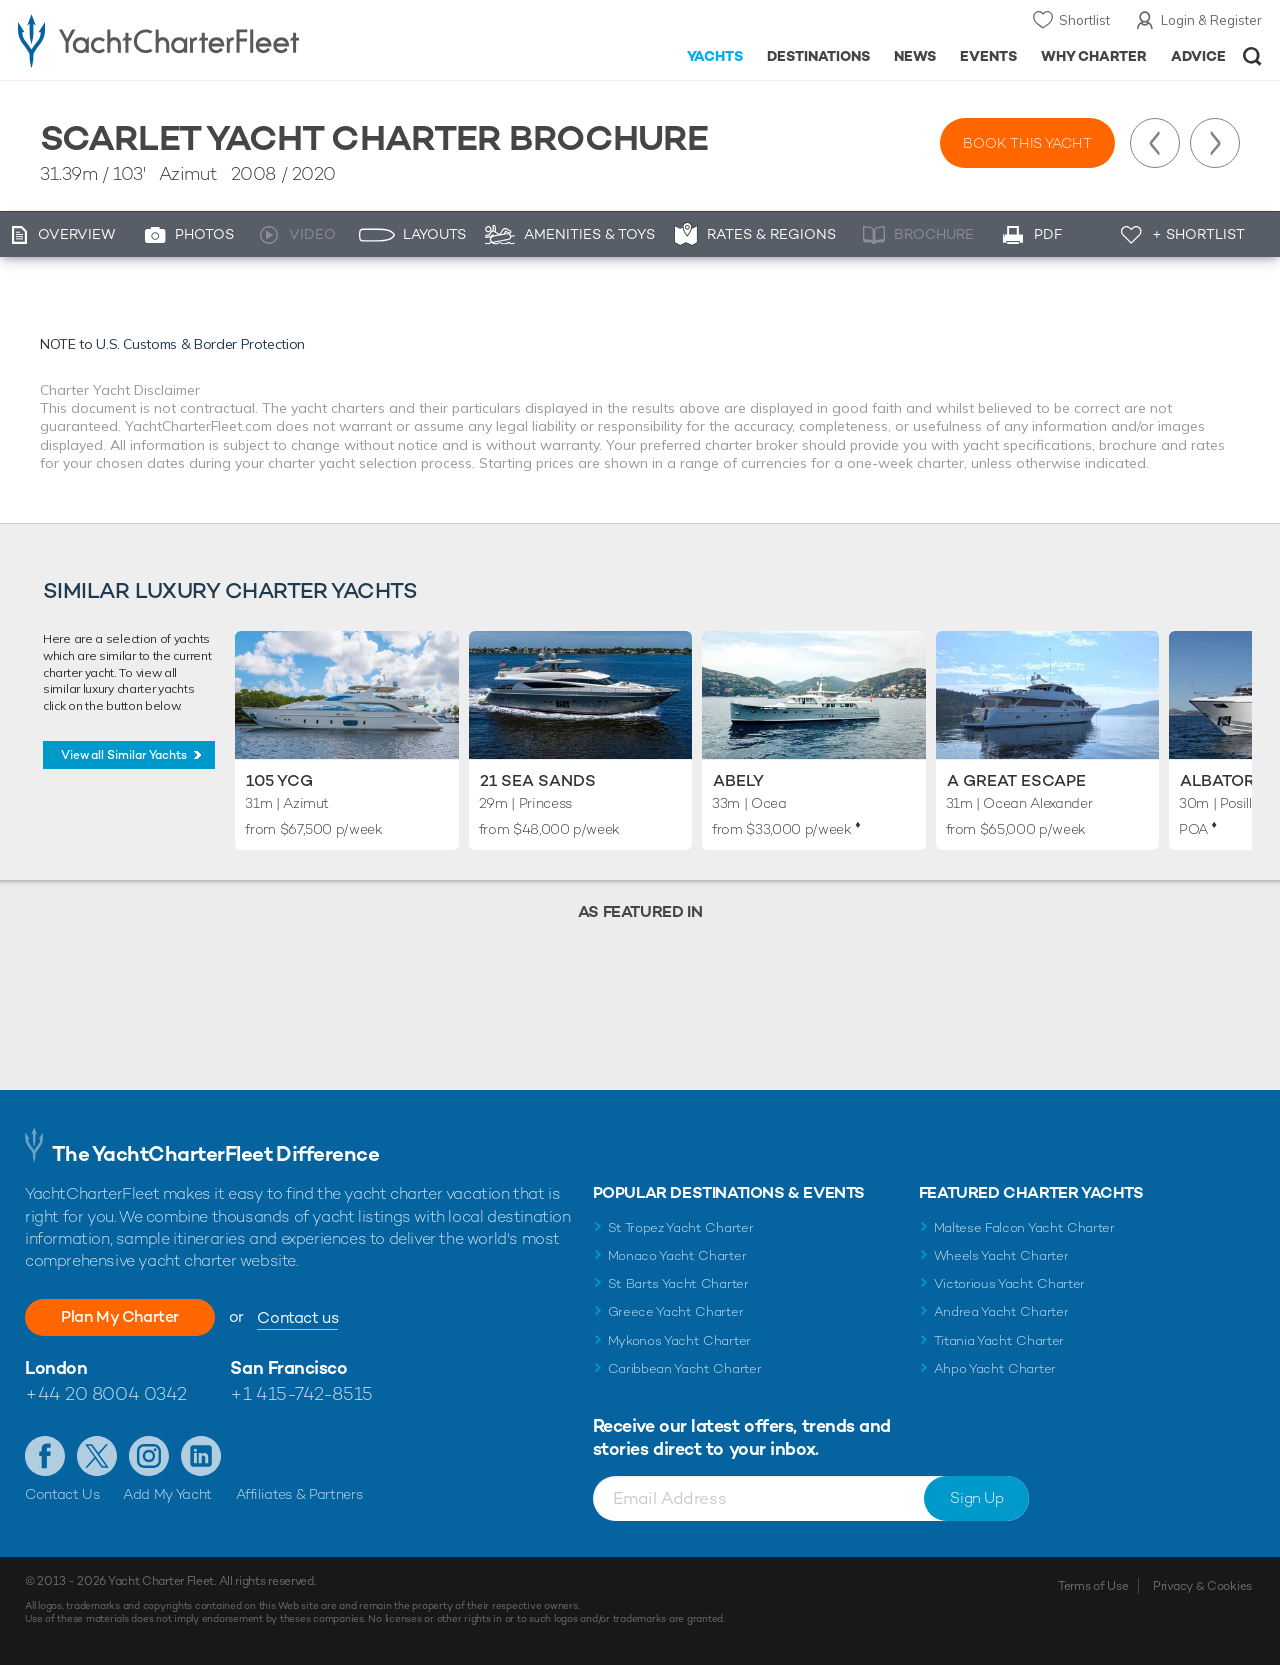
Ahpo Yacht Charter (995, 1368)
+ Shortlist (1198, 234)
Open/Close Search (1252, 56)
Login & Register (1211, 20)
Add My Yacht (167, 1494)
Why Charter (1094, 56)
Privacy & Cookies (1202, 1586)
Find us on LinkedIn (201, 1456)
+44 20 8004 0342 (106, 1393)
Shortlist (1084, 20)
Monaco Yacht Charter (677, 1255)
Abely (738, 780)
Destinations (818, 56)
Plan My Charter (120, 1316)
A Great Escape (1016, 780)
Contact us (297, 1317)
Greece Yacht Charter (676, 1311)
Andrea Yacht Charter (1001, 1311)
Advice (1198, 56)
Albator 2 (1224, 780)
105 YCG (279, 780)
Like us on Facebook (45, 1456)
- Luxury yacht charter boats (198, 40)
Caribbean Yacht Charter (685, 1368)
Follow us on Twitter (97, 1456)
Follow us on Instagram (149, 1456)
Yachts (715, 56)
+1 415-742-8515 (301, 1393)
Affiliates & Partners (299, 1494)
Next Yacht (1215, 143)
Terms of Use (1093, 1586)
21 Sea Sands (538, 780)
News (915, 56)
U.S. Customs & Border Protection (200, 344)
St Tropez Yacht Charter (681, 1227)
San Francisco (288, 1367)
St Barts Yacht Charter (678, 1283)
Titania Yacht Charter (999, 1340)
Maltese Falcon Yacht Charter (1024, 1227)
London (56, 1367)
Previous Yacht (1155, 143)
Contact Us (62, 1494)
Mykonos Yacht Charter (679, 1340)
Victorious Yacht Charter (1009, 1283)
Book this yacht (1027, 143)
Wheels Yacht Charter (1001, 1255)
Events (988, 56)
